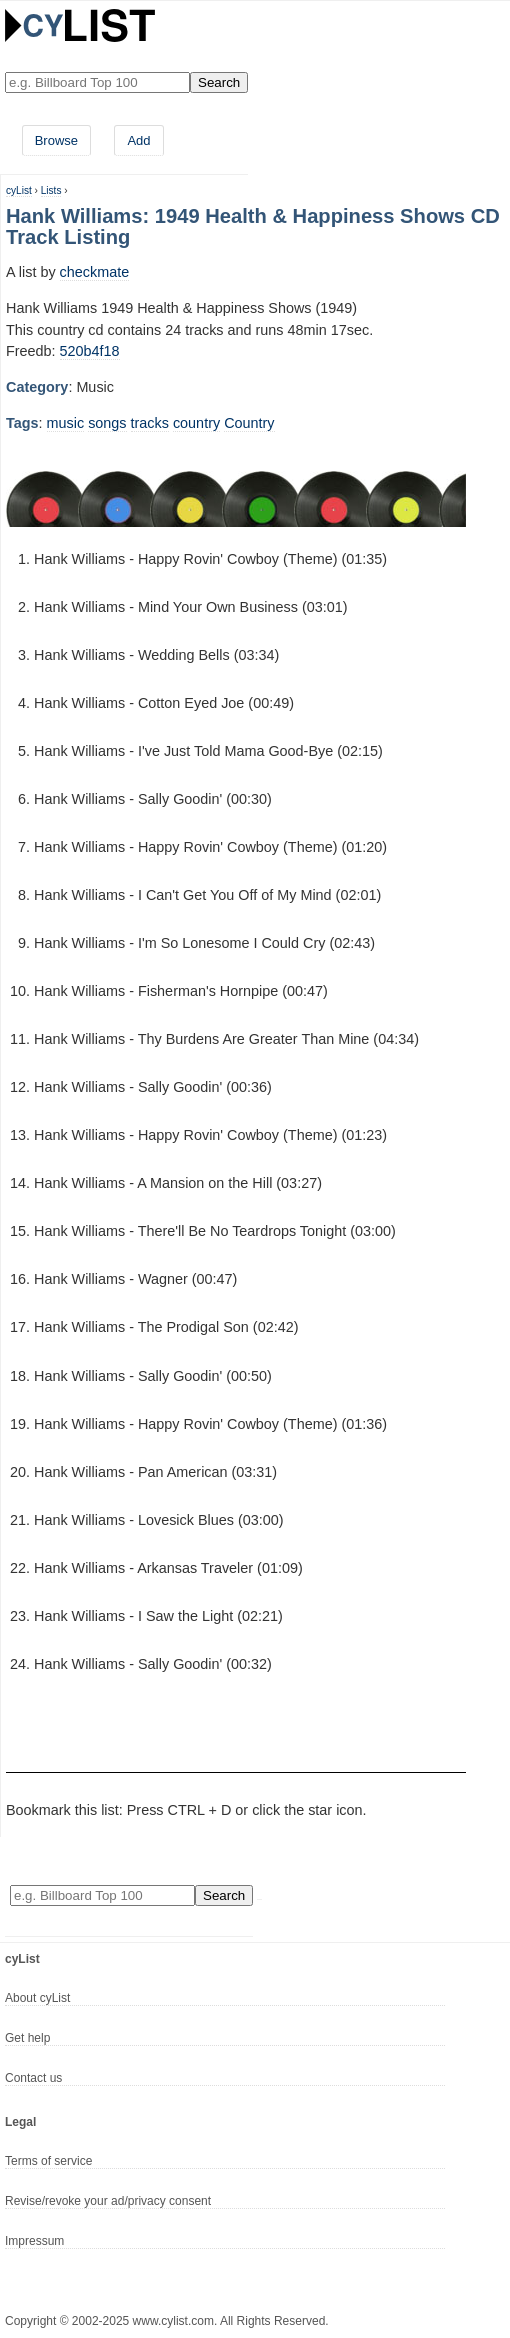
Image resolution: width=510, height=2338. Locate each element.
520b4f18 (90, 351)
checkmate (95, 272)
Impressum (34, 2241)
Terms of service (48, 2161)
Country (249, 423)
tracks (150, 423)
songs (107, 423)
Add (138, 140)
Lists (51, 190)
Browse (56, 140)
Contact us (33, 2078)
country (196, 423)
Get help (27, 2038)
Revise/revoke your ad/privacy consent (108, 2201)
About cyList (37, 1998)
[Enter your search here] (97, 82)
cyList (19, 190)
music (66, 423)
